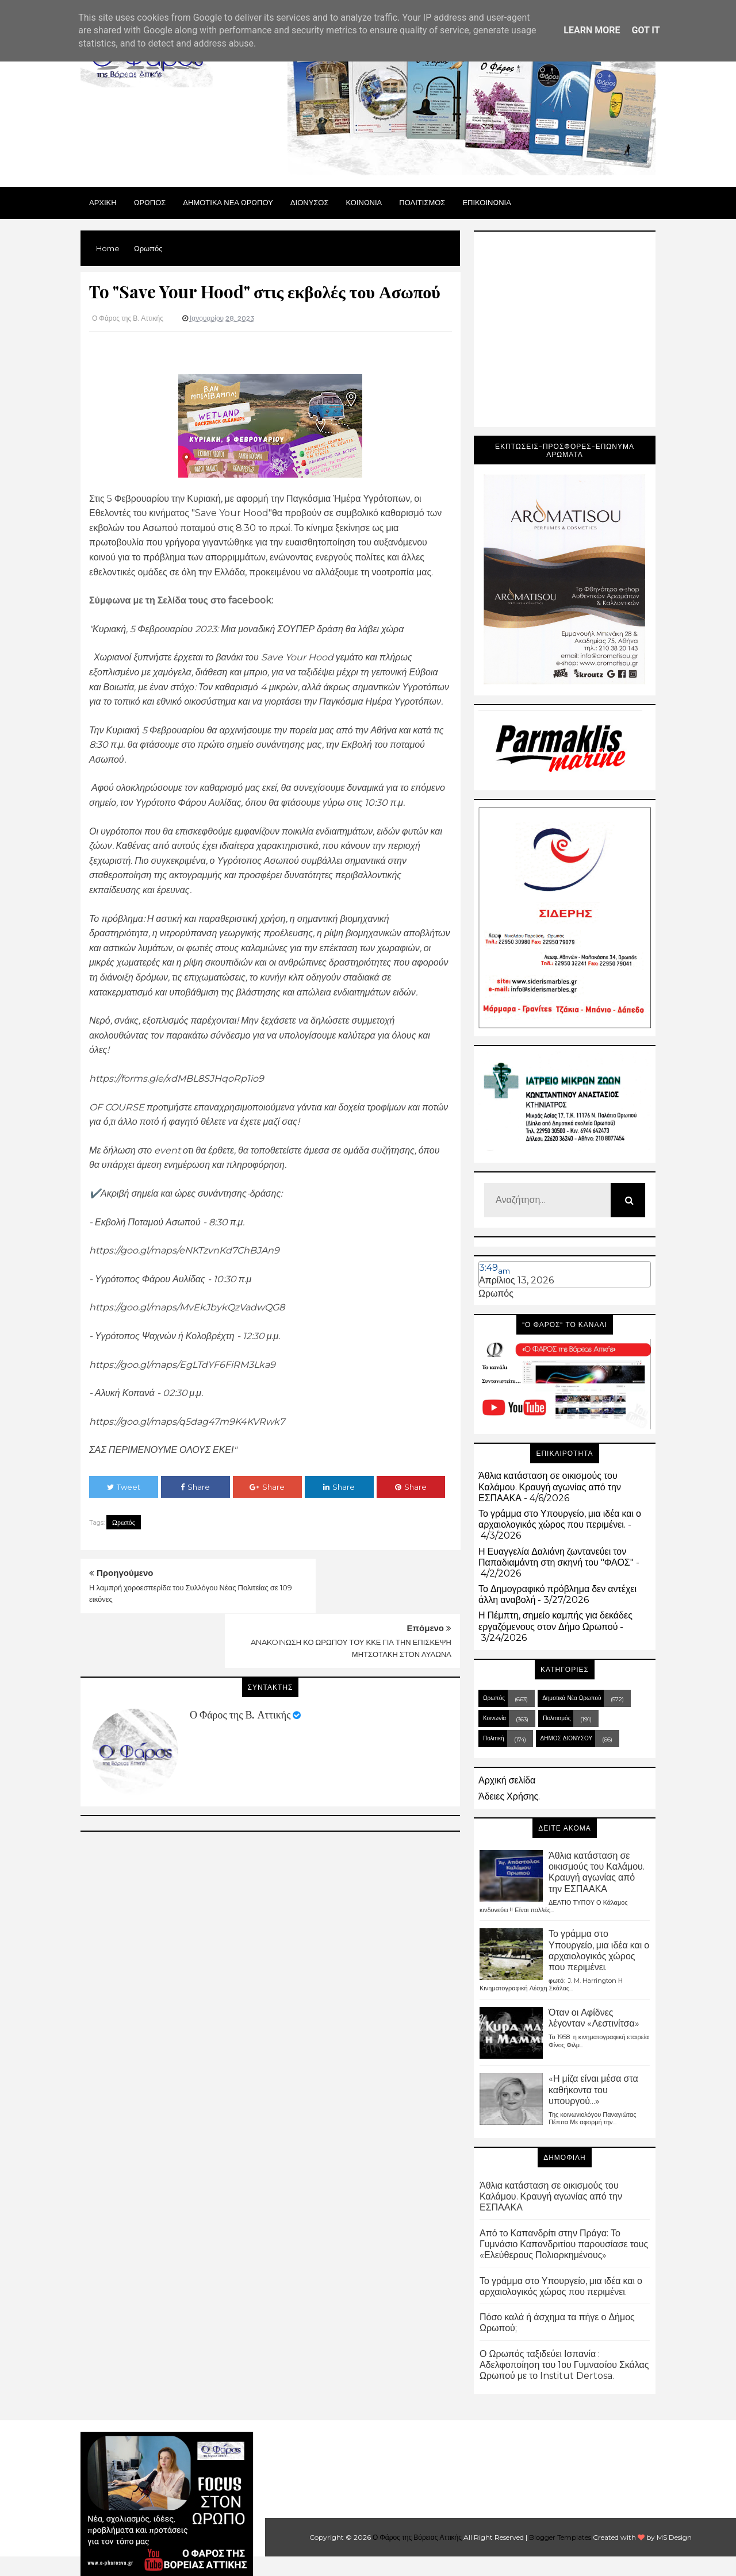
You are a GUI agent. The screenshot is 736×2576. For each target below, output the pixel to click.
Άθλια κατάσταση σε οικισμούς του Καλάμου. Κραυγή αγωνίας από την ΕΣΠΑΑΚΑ (549, 1486)
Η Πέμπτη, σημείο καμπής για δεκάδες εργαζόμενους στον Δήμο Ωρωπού (555, 1621)
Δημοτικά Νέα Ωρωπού (571, 1698)
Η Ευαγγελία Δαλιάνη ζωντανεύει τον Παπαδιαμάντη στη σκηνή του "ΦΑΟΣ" (556, 1557)
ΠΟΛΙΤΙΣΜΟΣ (422, 202)
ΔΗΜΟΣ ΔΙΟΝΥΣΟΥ (566, 1738)
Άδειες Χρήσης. (509, 1796)
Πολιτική (493, 1738)
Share (195, 1486)
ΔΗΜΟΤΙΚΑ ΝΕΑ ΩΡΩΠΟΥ (228, 202)
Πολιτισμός (556, 1718)
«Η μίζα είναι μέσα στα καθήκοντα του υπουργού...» (593, 2089)
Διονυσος (309, 202)
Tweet (123, 1486)
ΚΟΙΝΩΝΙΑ (364, 202)
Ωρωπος (150, 202)
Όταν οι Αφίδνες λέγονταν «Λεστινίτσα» (594, 2018)
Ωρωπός (123, 1522)
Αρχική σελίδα (506, 1780)
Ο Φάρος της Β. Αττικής (240, 1660)
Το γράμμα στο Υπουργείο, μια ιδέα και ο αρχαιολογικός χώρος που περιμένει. (559, 1519)
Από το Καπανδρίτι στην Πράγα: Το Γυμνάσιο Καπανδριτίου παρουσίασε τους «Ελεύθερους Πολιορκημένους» (564, 2244)
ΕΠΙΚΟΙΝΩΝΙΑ (486, 202)
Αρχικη (103, 202)
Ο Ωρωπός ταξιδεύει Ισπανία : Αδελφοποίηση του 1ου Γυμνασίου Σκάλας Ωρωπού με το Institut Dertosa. (564, 2364)
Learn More (592, 30)
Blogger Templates (560, 2537)
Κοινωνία (494, 1718)
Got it (645, 30)
